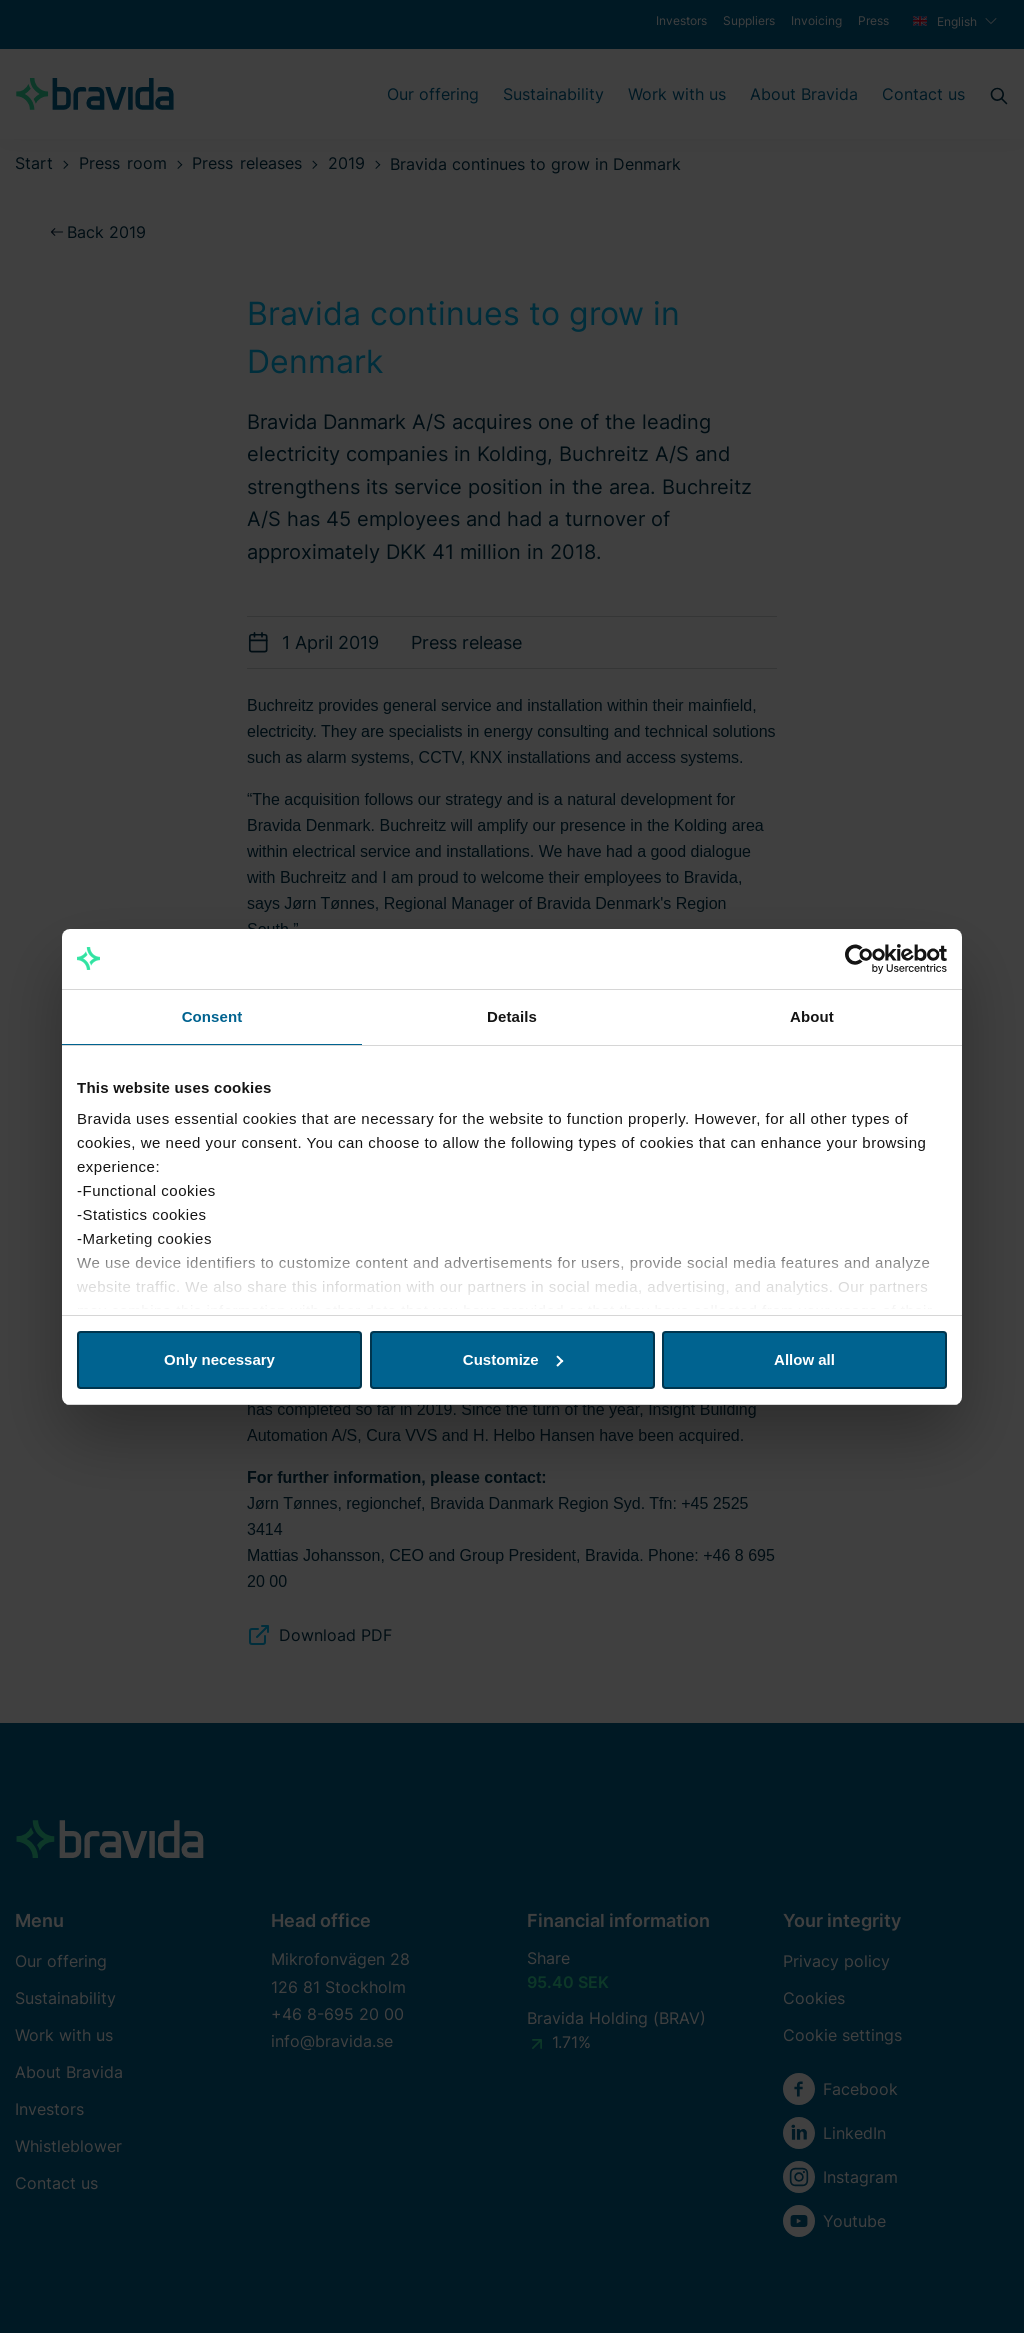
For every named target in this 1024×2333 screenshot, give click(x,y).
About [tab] (812, 1016)
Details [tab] (512, 1016)
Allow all (804, 1359)
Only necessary (219, 1359)
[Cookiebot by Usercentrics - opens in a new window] (859, 959)
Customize (513, 1359)
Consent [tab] (212, 1016)
